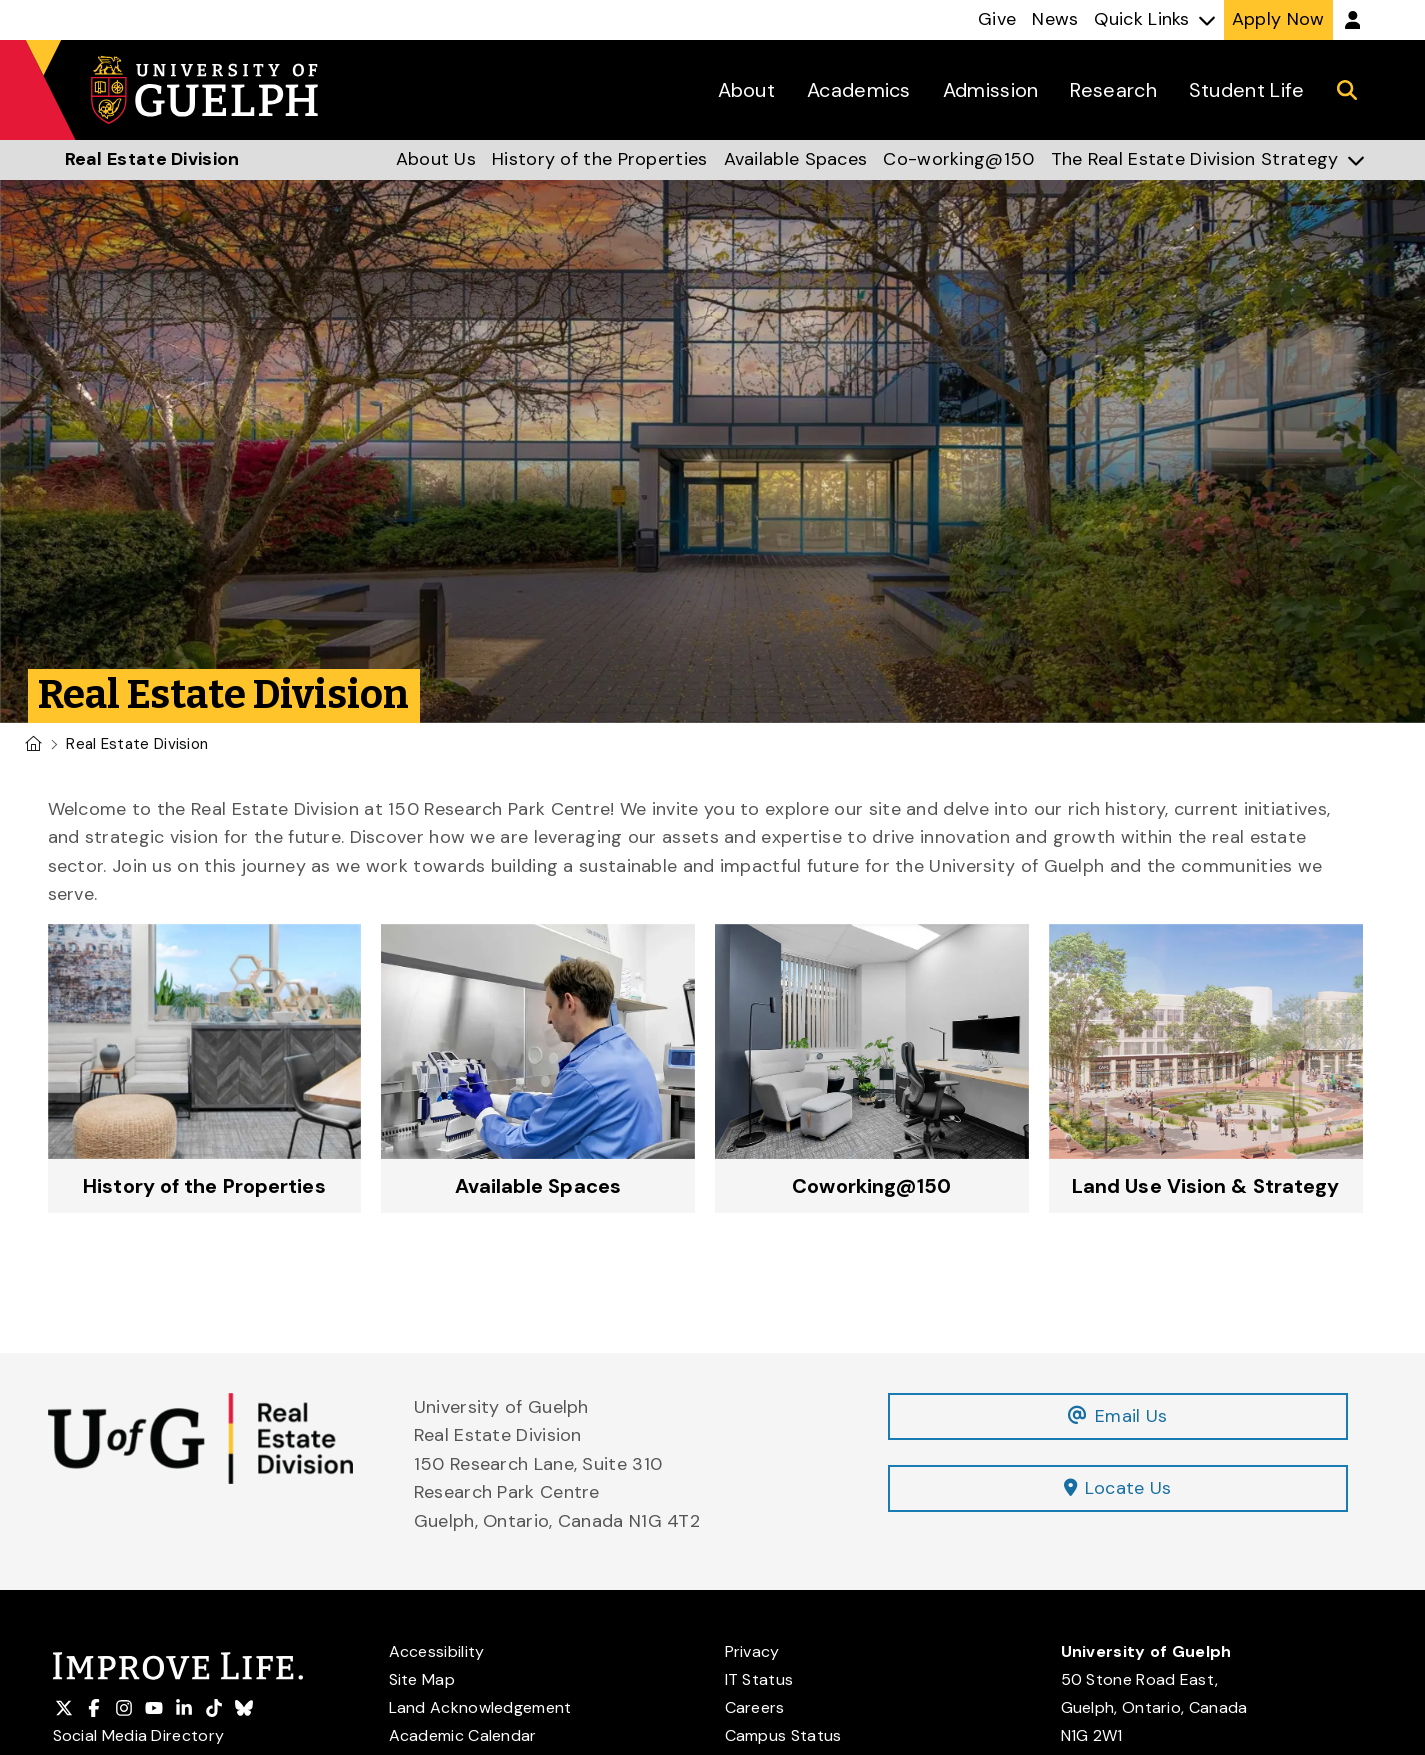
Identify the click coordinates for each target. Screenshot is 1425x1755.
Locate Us (1118, 1489)
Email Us (1117, 1416)
